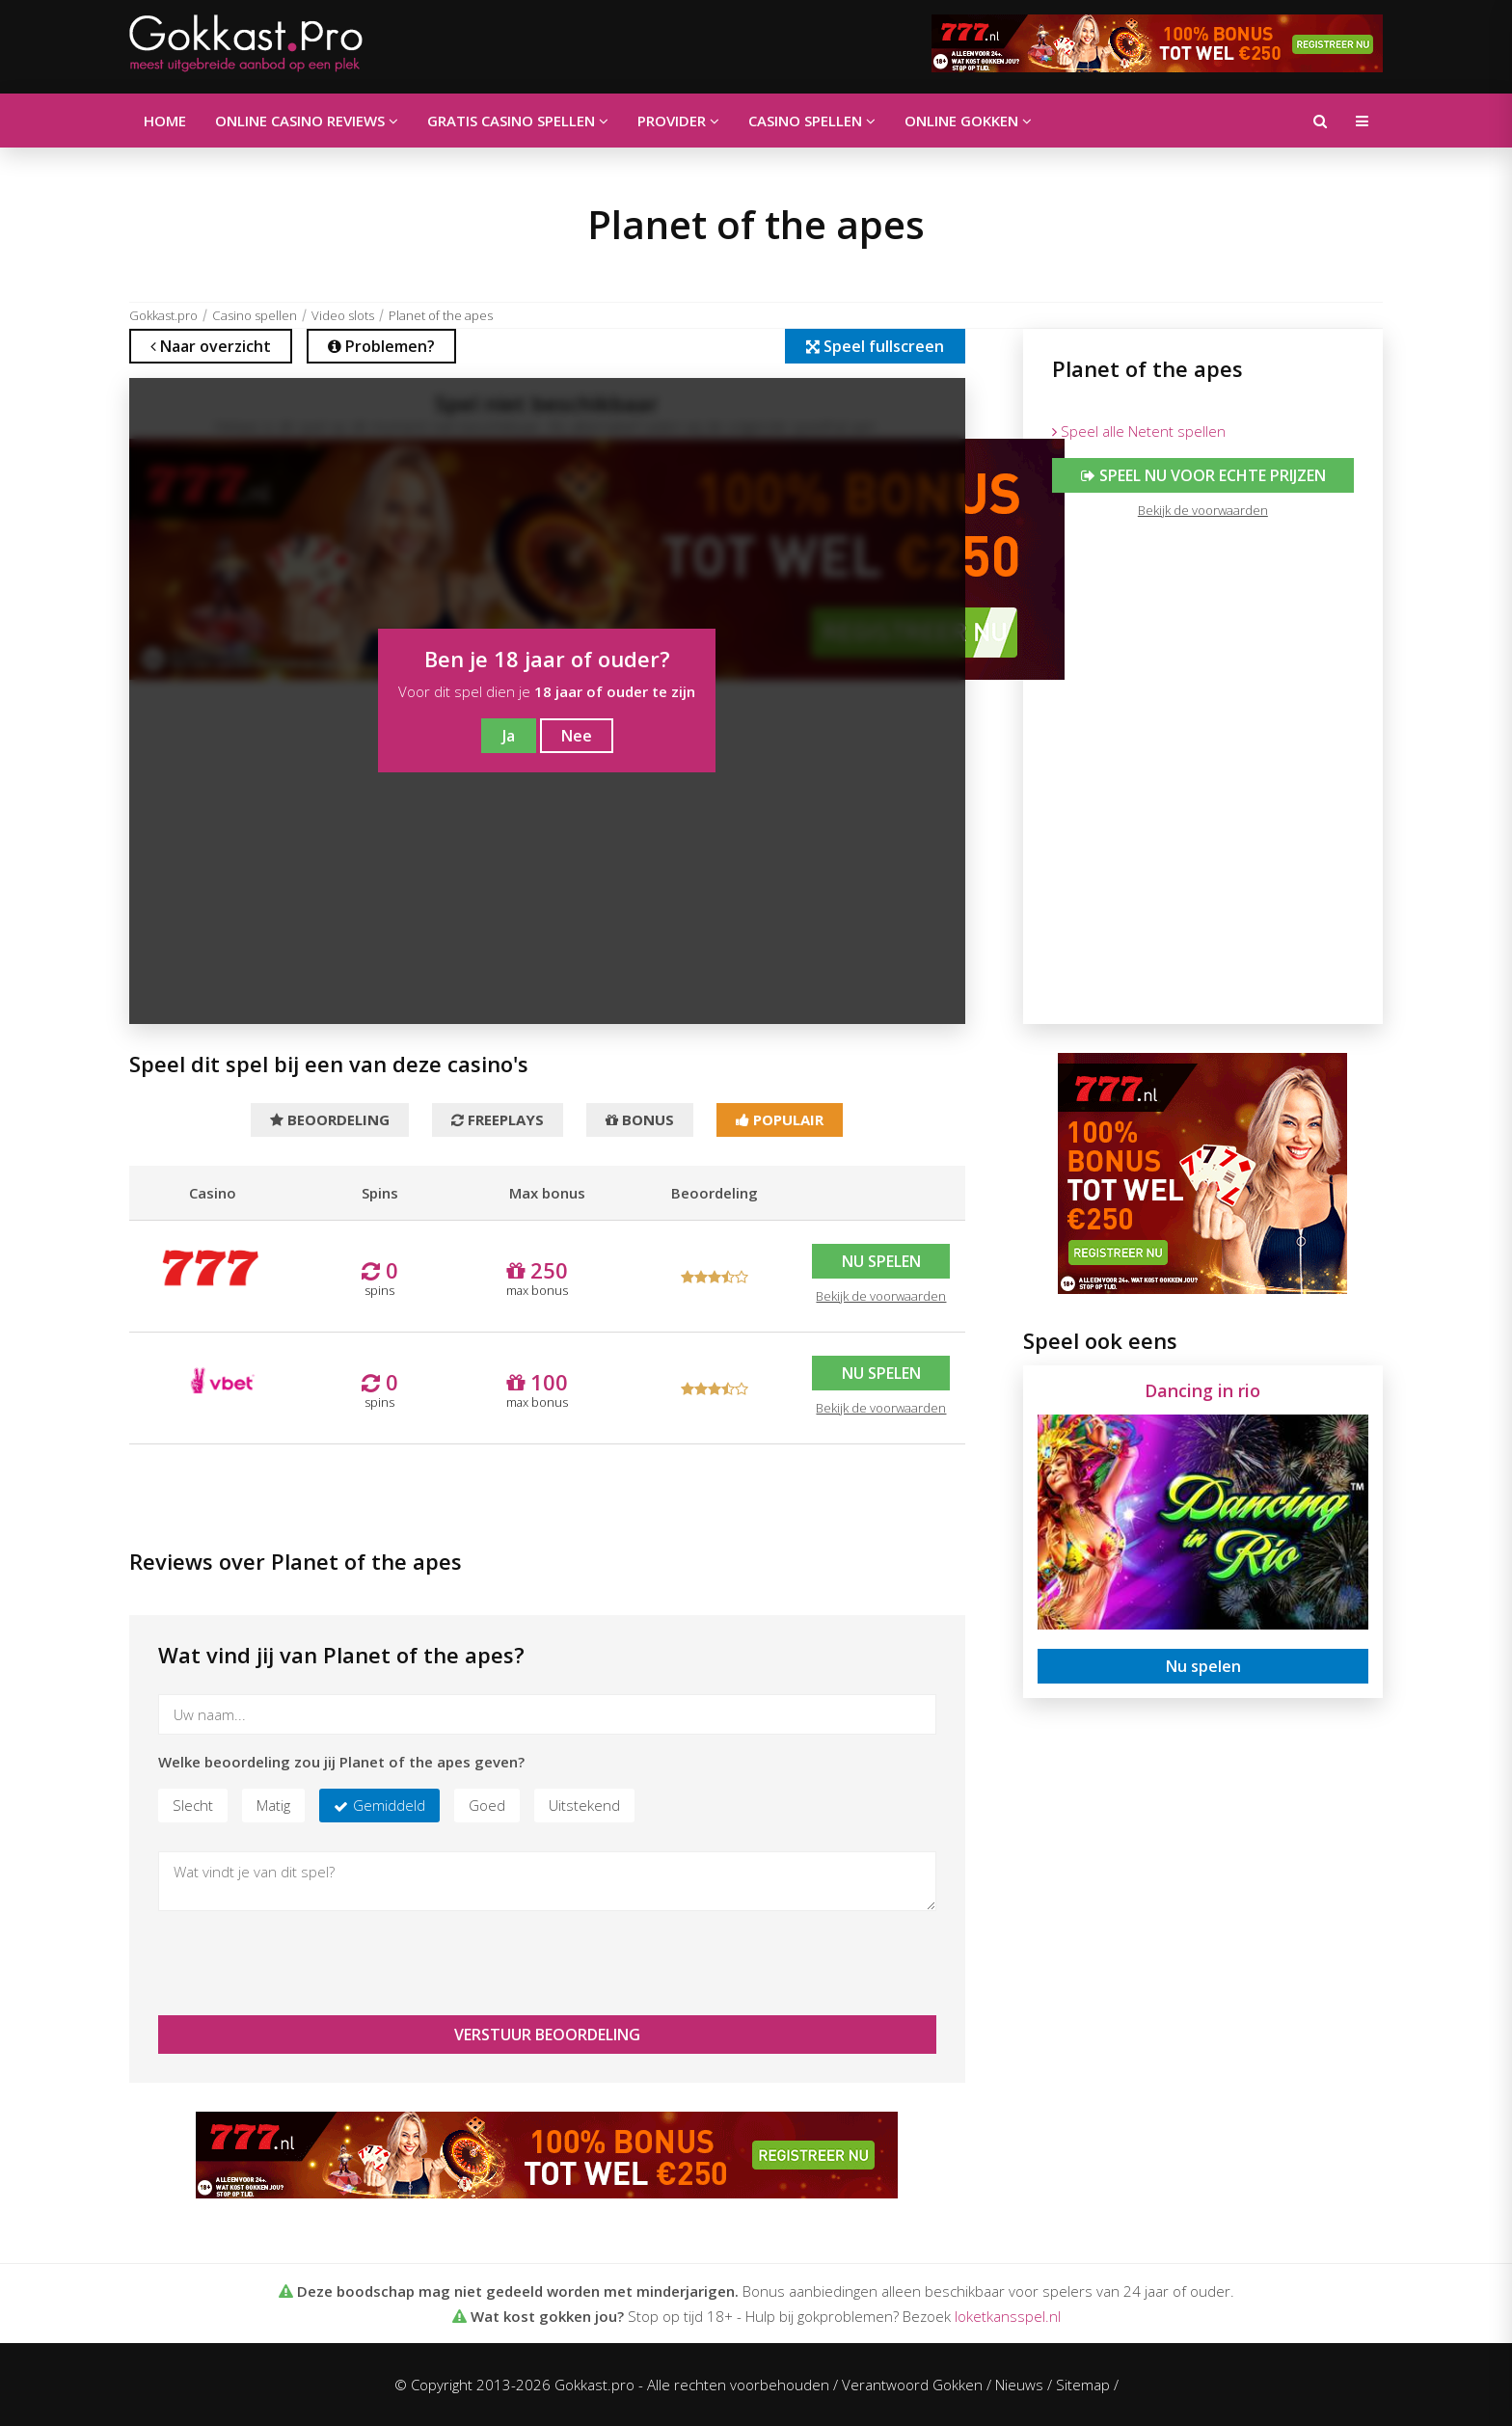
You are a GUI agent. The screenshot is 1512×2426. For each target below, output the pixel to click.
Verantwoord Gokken (912, 2384)
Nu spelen (881, 1261)
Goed (487, 1805)
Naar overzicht (210, 346)
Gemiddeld (389, 1805)
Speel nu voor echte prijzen (1202, 475)
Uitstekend (584, 1805)
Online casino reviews (306, 120)
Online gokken (968, 120)
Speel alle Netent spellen (1139, 431)
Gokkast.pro (163, 315)
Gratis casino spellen (517, 120)
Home (165, 120)
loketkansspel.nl (1008, 2316)
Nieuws (1019, 2384)
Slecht (193, 1805)
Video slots (342, 315)
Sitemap (1083, 2384)
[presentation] (304, 1963)
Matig (273, 1805)
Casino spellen (812, 120)
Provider (678, 120)
